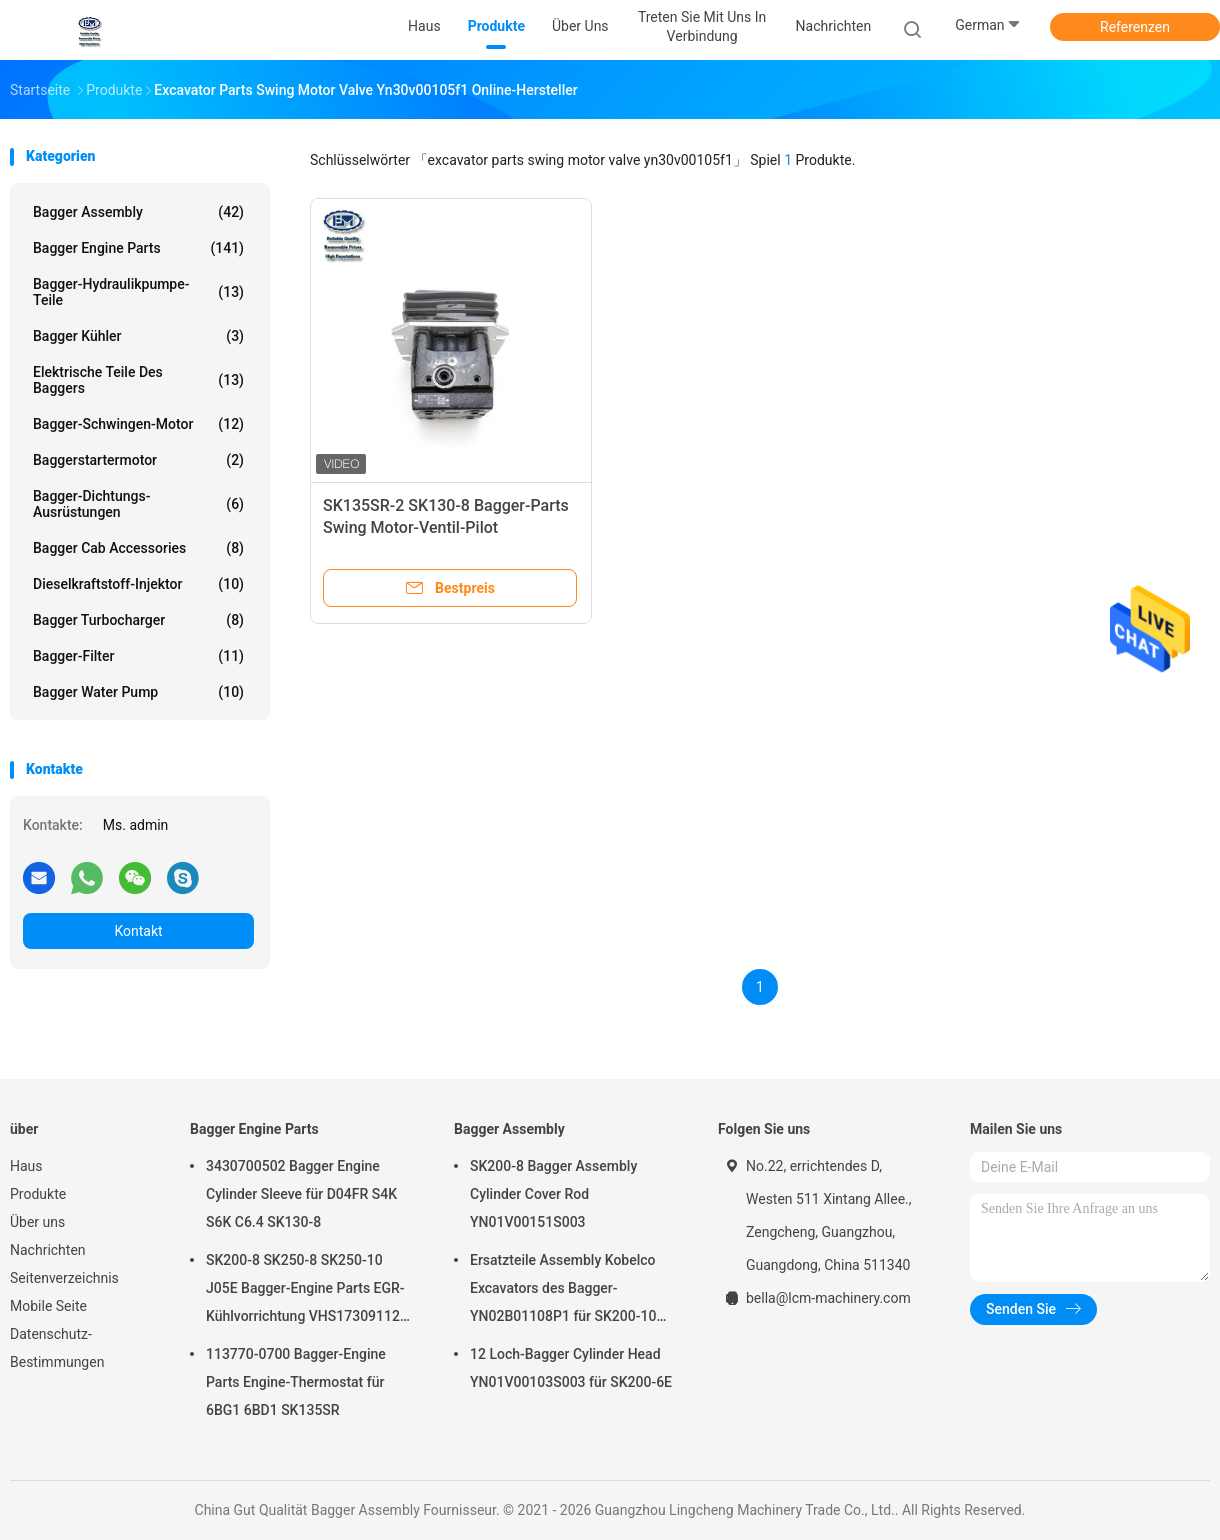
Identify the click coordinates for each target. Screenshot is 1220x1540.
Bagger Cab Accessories (138, 548)
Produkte (38, 1194)
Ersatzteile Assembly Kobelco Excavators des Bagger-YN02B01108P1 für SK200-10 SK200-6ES (563, 1291)
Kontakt (138, 931)
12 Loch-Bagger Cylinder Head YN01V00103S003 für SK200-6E (571, 1368)
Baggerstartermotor (138, 460)
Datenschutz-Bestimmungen (57, 1348)
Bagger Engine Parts (138, 248)
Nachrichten (48, 1250)
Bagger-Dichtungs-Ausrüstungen (138, 504)
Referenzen (1135, 27)
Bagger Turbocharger (138, 620)
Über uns (37, 1222)
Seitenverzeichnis (64, 1278)
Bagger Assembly (138, 212)
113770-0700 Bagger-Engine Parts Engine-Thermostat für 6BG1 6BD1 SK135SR (296, 1382)
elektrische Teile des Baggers (138, 380)
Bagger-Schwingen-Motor (138, 424)
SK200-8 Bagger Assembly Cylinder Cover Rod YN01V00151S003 (553, 1194)
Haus (26, 1166)
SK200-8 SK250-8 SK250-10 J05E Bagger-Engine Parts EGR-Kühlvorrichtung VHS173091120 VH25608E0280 (307, 1291)
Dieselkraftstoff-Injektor (138, 584)
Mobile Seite (48, 1306)
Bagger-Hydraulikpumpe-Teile (138, 292)
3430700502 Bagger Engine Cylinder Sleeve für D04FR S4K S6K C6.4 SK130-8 (301, 1194)
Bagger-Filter (138, 656)
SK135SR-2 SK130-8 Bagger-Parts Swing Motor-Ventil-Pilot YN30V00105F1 (446, 527)
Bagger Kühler (138, 336)
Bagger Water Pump (138, 692)
